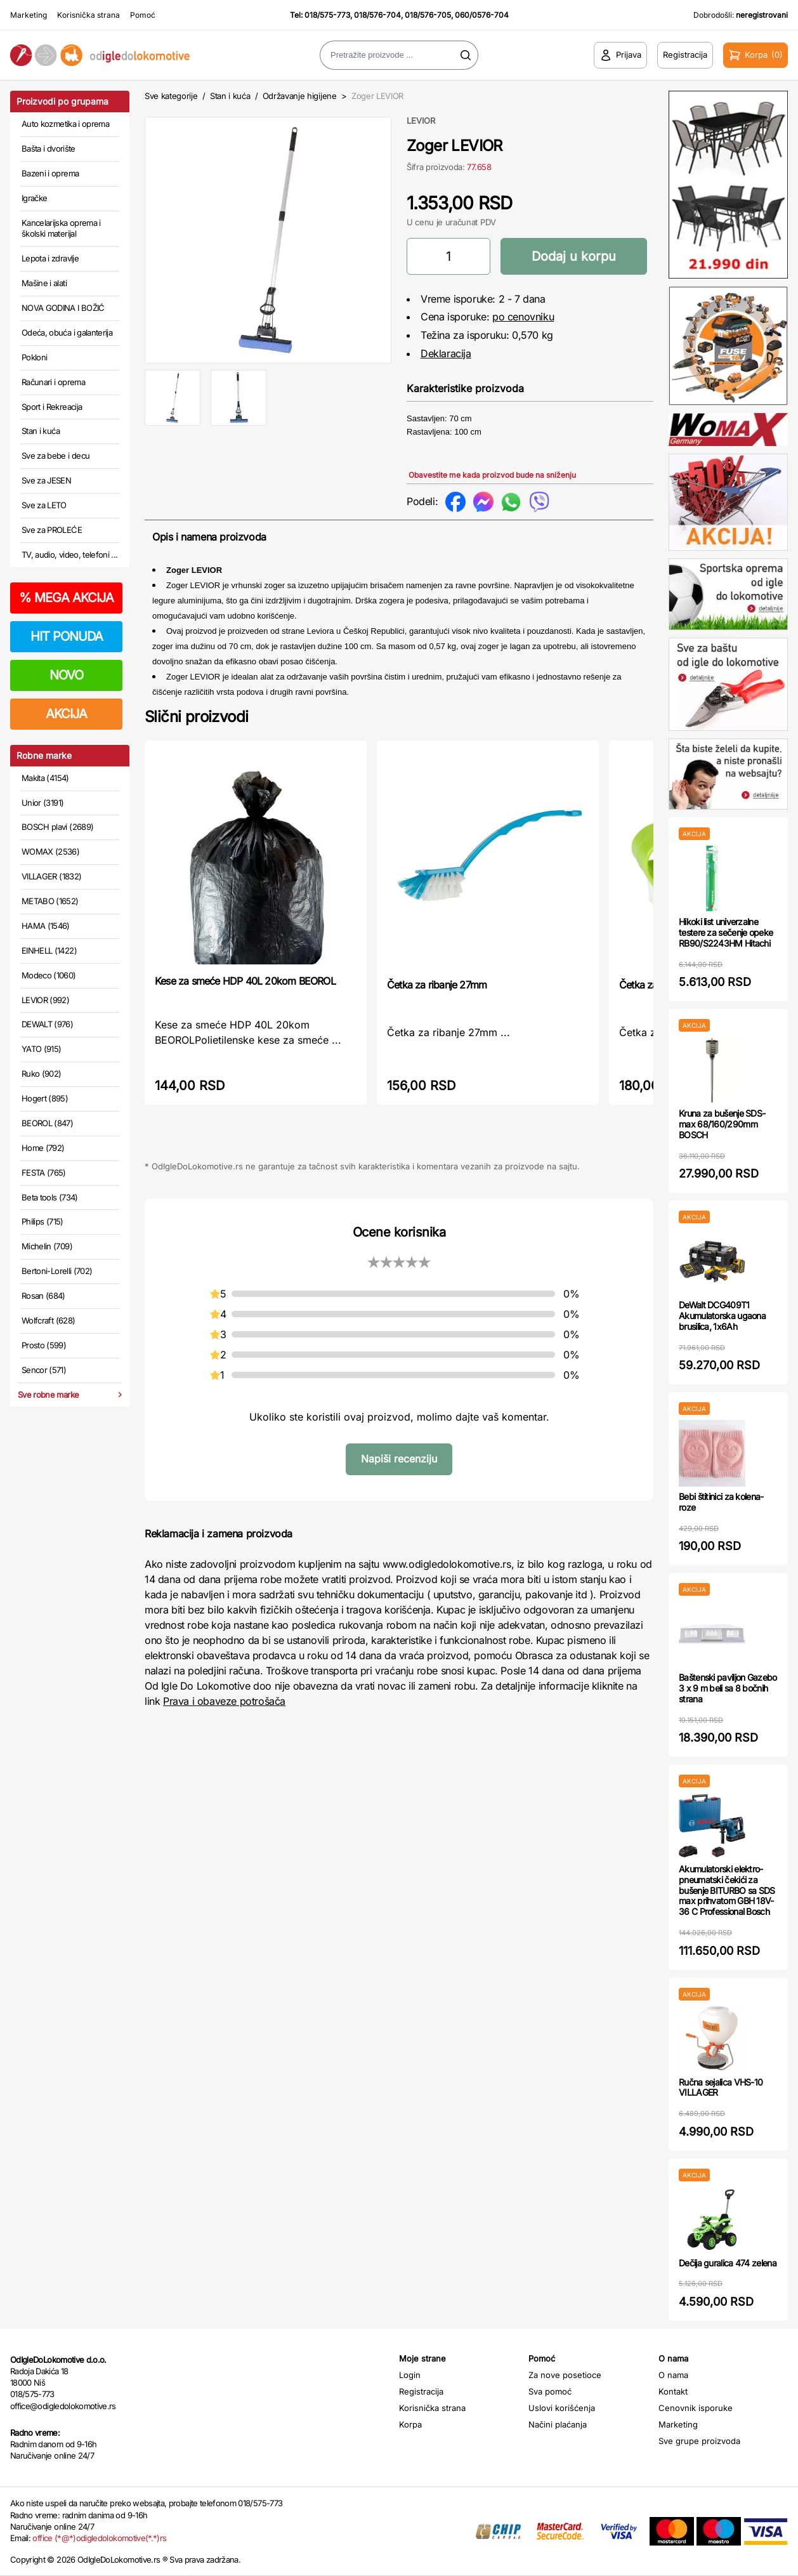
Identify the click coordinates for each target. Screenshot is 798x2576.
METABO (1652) (50, 901)
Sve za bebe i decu (55, 455)
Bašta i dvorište (48, 148)
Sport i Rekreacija (52, 407)
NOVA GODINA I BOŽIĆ (63, 308)
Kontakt (673, 2391)
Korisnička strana (88, 15)
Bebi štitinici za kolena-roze (721, 1502)
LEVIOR (421, 120)
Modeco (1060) (49, 975)
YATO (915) (42, 1049)
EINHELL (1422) (49, 950)
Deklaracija (446, 353)
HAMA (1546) (46, 926)
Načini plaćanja (557, 2424)
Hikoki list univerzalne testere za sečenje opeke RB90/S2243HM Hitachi (726, 932)
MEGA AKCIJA (66, 597)
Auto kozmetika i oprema (65, 124)
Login (410, 2375)
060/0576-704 (482, 15)
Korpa (410, 2424)
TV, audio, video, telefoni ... (70, 554)
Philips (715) (42, 1221)
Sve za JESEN (46, 480)
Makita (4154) (45, 778)
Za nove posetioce (564, 2375)
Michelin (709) (47, 1246)
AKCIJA (66, 713)
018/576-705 (428, 15)
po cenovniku (523, 316)
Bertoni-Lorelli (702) (57, 1271)
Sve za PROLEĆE (52, 530)
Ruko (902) (42, 1073)
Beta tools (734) (50, 1197)
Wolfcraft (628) (48, 1320)
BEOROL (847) (47, 1123)
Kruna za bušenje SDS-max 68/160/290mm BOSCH (722, 1124)
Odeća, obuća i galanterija (67, 332)
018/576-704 (377, 15)
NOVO (66, 675)
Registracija (421, 2391)
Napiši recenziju (399, 1458)
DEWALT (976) (47, 1024)
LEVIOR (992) (45, 1000)
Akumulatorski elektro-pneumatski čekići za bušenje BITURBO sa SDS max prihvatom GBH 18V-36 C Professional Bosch (727, 1890)
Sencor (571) (44, 1370)
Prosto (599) (44, 1345)
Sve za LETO (44, 505)
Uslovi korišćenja (561, 2408)
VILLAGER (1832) (51, 876)
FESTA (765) (44, 1172)
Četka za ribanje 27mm (437, 984)
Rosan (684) (43, 1296)
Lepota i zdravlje (50, 258)
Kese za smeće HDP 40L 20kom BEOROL (245, 981)
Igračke (34, 198)
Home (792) (43, 1148)
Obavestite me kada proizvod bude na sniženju (492, 475)
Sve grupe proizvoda (699, 2441)
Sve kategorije (171, 96)
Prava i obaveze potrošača (224, 1701)
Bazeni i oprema (50, 173)
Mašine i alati (44, 283)
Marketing (28, 15)
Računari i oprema (53, 382)
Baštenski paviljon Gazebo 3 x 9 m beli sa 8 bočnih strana (728, 1688)
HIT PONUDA (66, 636)
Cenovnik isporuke (695, 2408)
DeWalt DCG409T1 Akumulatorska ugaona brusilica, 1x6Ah (722, 1315)
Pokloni (34, 357)
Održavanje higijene (300, 96)
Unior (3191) (42, 803)
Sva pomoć (550, 2391)
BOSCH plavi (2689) (57, 827)
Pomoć (142, 15)
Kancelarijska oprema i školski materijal (61, 228)
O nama (673, 2375)
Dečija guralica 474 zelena (727, 2262)
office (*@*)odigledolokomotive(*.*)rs (99, 2538)
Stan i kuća (41, 431)
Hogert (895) (45, 1098)
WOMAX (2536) (50, 851)
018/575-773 (327, 15)
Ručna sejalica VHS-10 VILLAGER (720, 2087)
